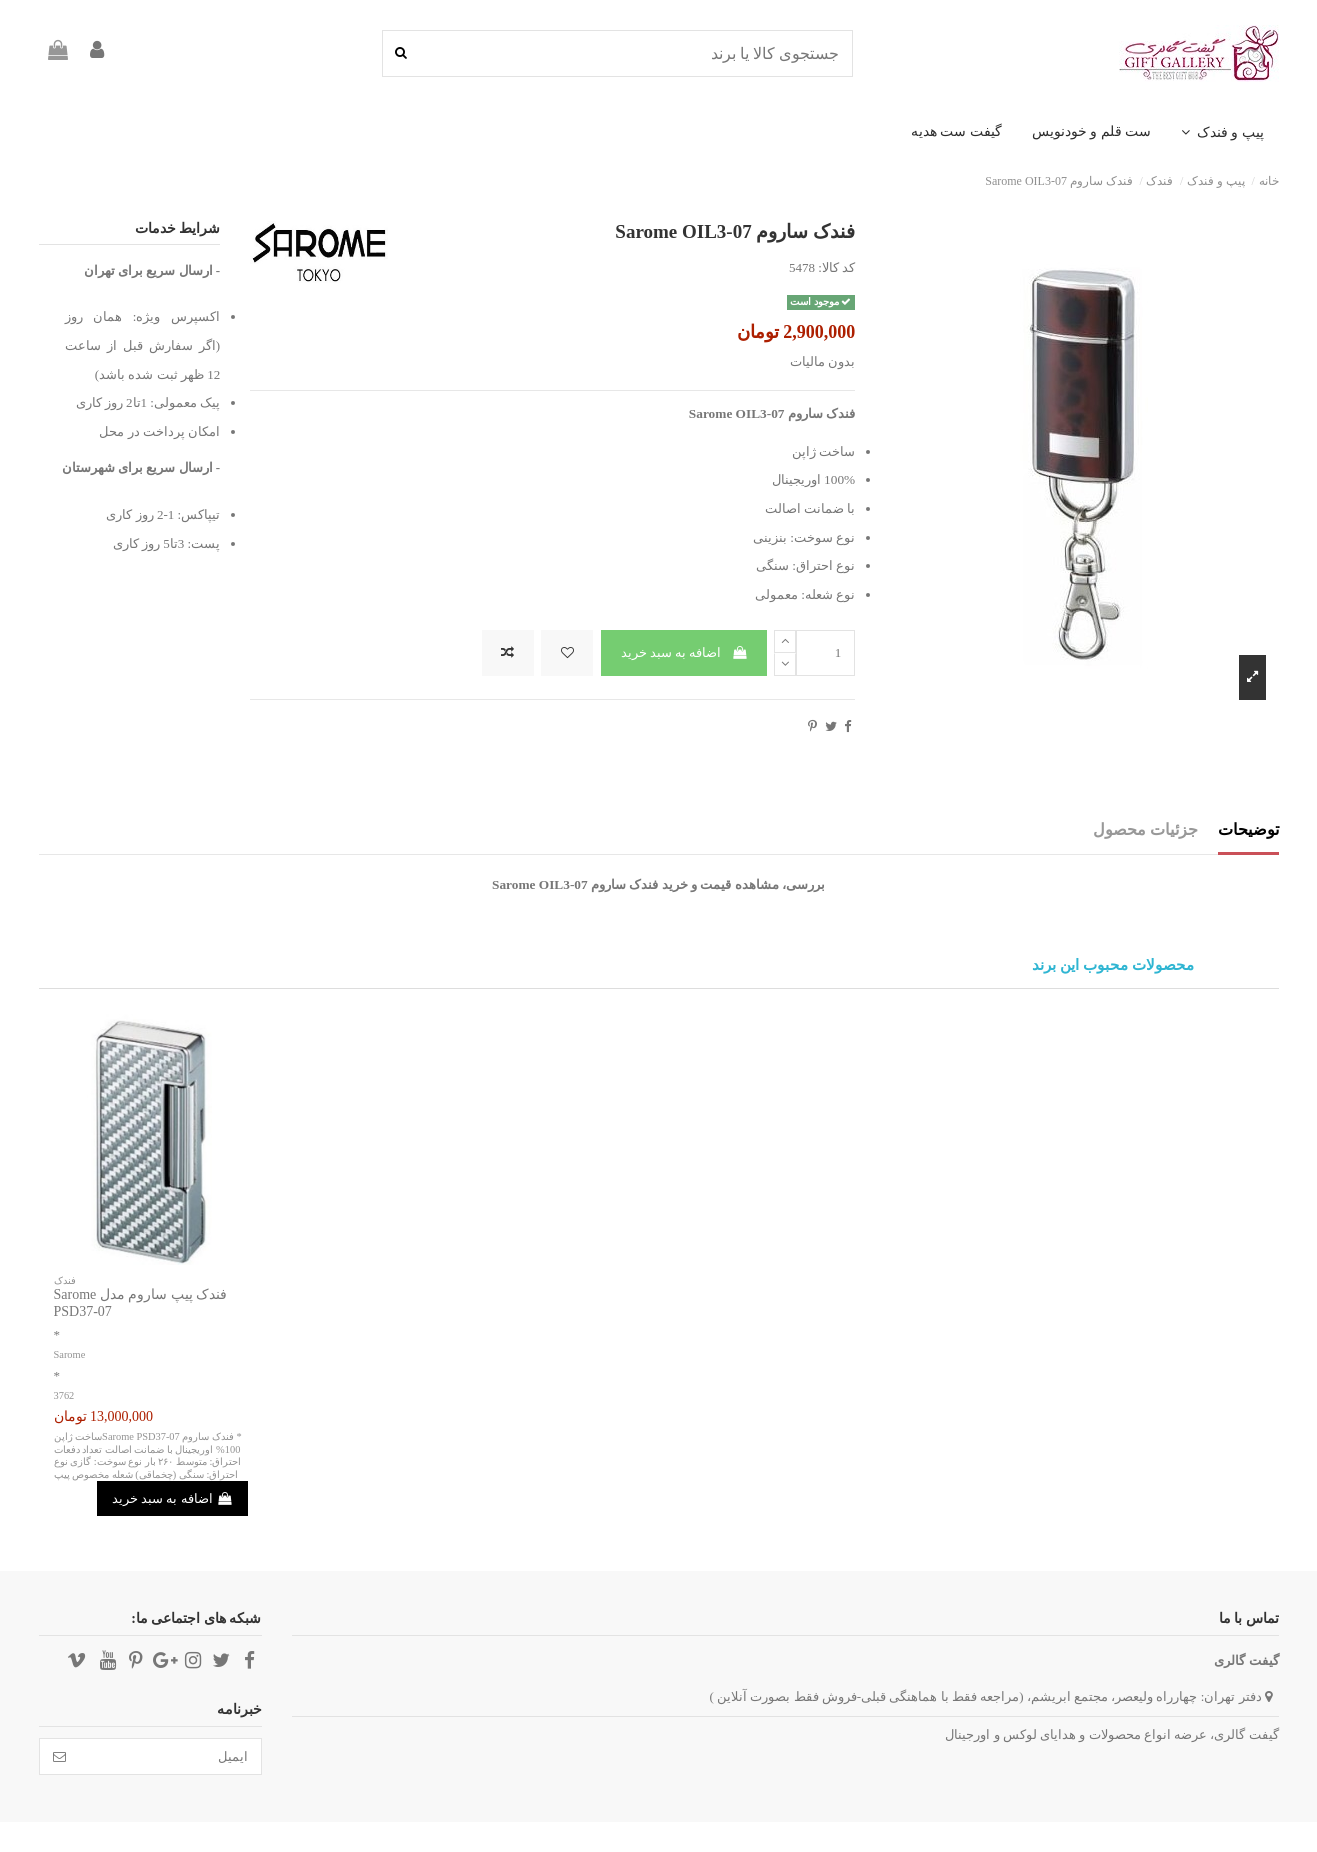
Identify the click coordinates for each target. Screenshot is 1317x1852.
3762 (64, 1395)
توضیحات (1248, 829)
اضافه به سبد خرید (684, 652)
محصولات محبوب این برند (1112, 965)
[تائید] (59, 1756)
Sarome (70, 1354)
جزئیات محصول (1145, 829)
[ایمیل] (170, 1756)
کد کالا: (836, 267)
